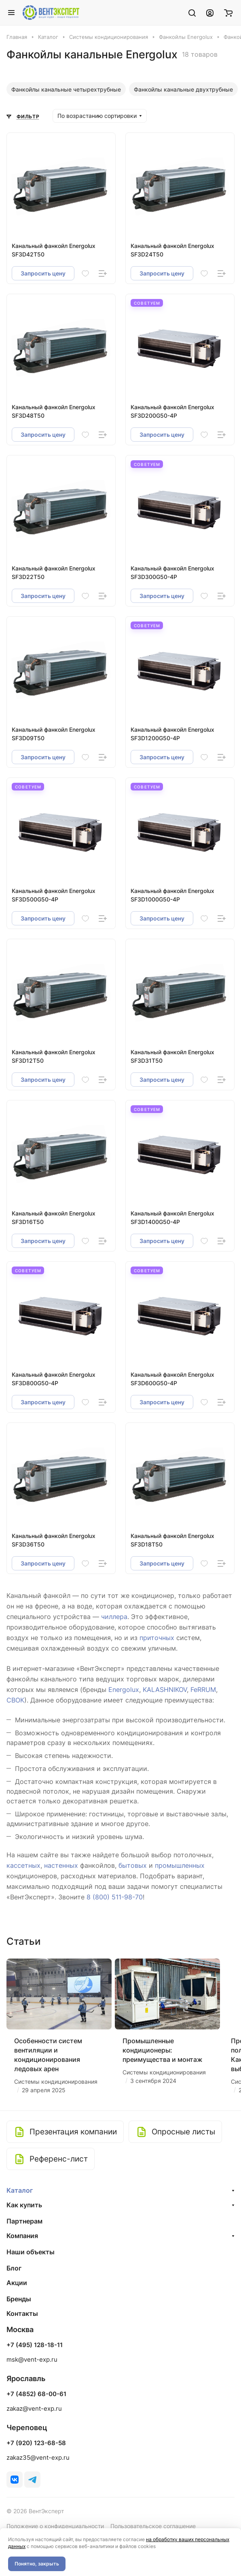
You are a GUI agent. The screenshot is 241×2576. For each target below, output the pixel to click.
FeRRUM (203, 1689)
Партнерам (24, 2221)
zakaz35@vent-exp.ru (38, 2457)
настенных (61, 1865)
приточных (157, 1638)
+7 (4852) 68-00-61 (36, 2394)
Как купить (24, 2205)
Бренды (18, 2299)
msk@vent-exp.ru (31, 2359)
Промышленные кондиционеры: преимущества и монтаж (163, 2050)
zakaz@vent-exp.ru (34, 2408)
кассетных (23, 1865)
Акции (16, 2283)
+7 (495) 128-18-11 (34, 2345)
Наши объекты (30, 2252)
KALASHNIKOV (165, 1689)
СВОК (15, 1700)
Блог (13, 2268)
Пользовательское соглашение (153, 2526)
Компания (22, 2236)
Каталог (19, 2190)
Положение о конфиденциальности (55, 2526)
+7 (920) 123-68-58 (36, 2443)
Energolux (123, 1689)
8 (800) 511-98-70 (115, 1897)
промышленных (180, 1865)
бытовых (132, 1865)
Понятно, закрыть (37, 2564)
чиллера (114, 1617)
